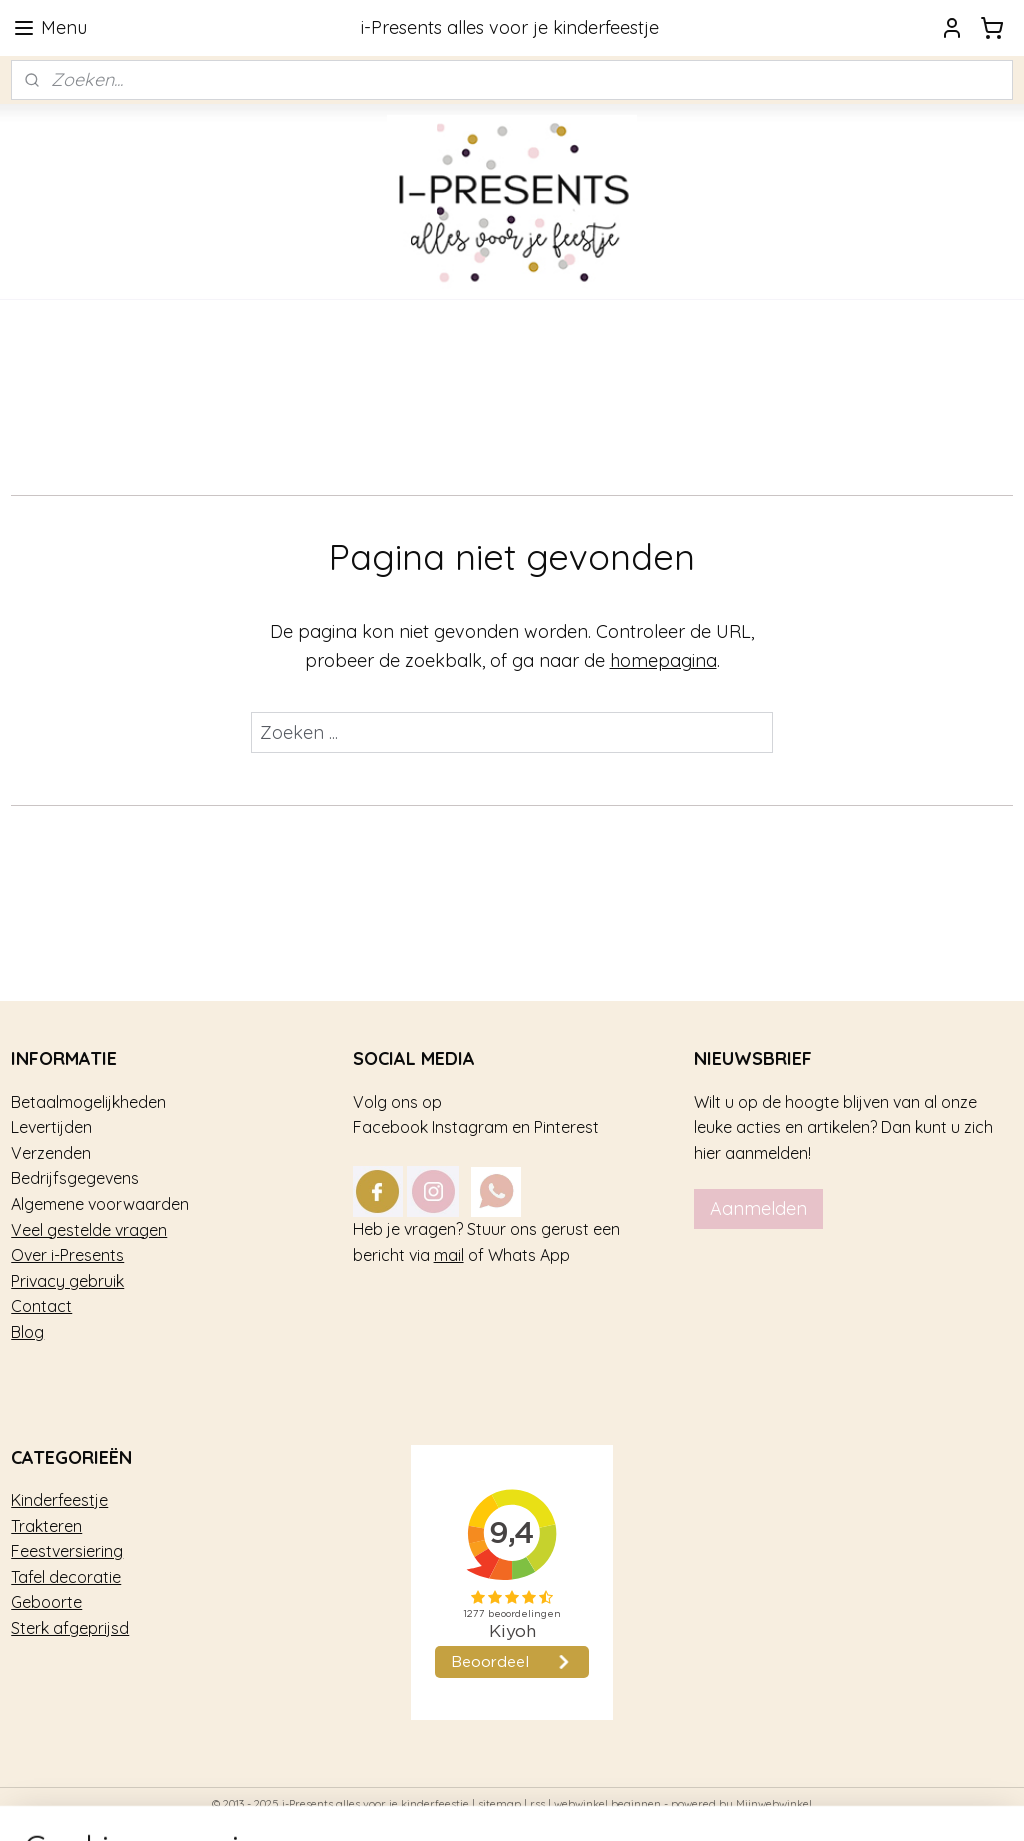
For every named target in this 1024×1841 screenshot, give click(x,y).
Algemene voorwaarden (100, 1204)
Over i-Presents (67, 1255)
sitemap (499, 1804)
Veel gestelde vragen (89, 1230)
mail (449, 1255)
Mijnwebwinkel (774, 1804)
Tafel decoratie (66, 1577)
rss (537, 1804)
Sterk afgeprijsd (70, 1628)
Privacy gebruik (67, 1281)
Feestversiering (67, 1551)
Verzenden (51, 1153)
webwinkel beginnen (607, 1804)
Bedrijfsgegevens (75, 1178)
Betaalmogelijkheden (88, 1102)
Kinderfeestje (59, 1500)
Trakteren (46, 1526)
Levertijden (51, 1127)
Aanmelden (758, 1208)
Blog (27, 1332)
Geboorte (46, 1602)
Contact (41, 1306)
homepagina (663, 661)
